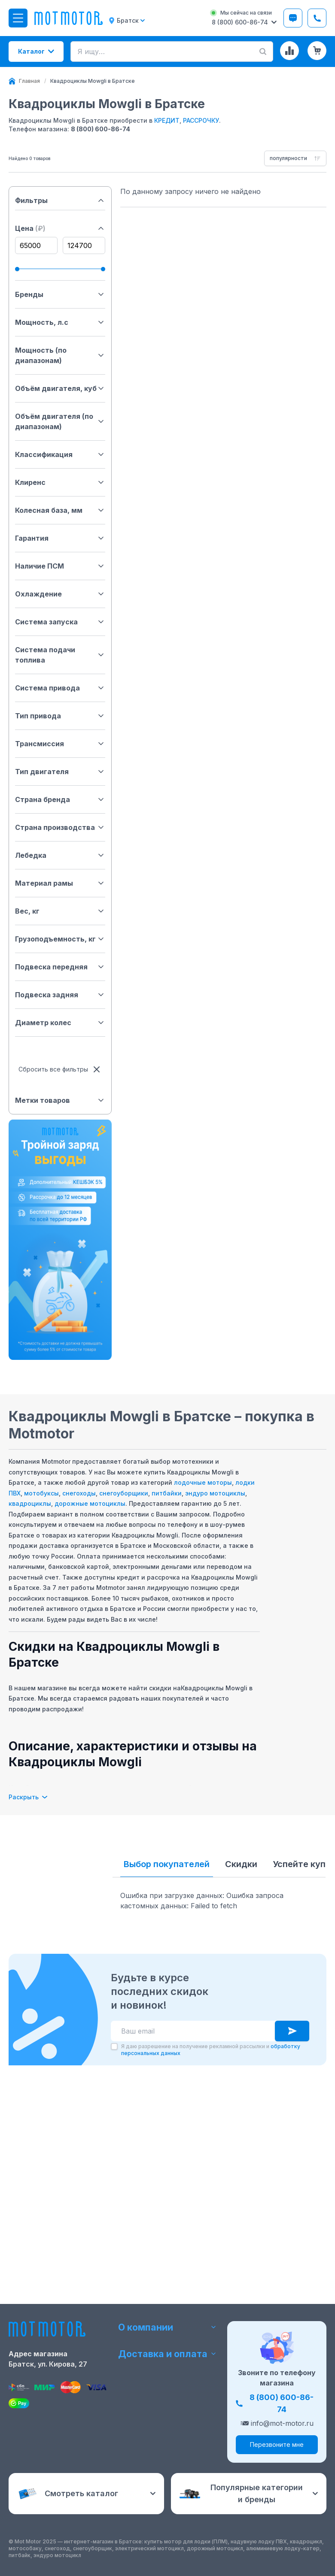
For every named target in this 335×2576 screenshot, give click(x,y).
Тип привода (60, 715)
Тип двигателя (60, 771)
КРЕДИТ (167, 120)
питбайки (167, 1493)
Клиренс (60, 482)
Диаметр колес (60, 1022)
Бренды (60, 294)
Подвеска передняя (60, 967)
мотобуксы (41, 1493)
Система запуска (60, 622)
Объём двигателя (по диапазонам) (60, 421)
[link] (92, 81)
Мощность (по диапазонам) (60, 355)
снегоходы (79, 1493)
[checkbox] (114, 2250)
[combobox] (295, 158)
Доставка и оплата (167, 2354)
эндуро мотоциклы (215, 1493)
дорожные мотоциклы (90, 1503)
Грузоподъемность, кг (60, 939)
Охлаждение (60, 594)
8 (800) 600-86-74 (100, 129)
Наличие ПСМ (60, 566)
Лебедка (60, 855)
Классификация (60, 454)
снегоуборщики (123, 1493)
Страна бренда (60, 799)
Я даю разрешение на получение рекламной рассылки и (210, 2254)
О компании (167, 2327)
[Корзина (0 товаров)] (317, 50)
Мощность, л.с (60, 322)
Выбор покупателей (167, 1864)
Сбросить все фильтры (60, 1069)
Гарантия (60, 538)
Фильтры (60, 200)
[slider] (17, 269)
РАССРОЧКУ (201, 120)
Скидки (241, 1864)
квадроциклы (30, 1503)
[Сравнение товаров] (289, 50)
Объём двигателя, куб (60, 388)
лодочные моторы (203, 1482)
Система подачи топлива (60, 654)
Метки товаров (60, 1100)
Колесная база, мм (60, 510)
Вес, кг (60, 911)
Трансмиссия (60, 743)
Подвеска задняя (60, 994)
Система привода (60, 688)
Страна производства (60, 827)
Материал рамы (60, 883)
